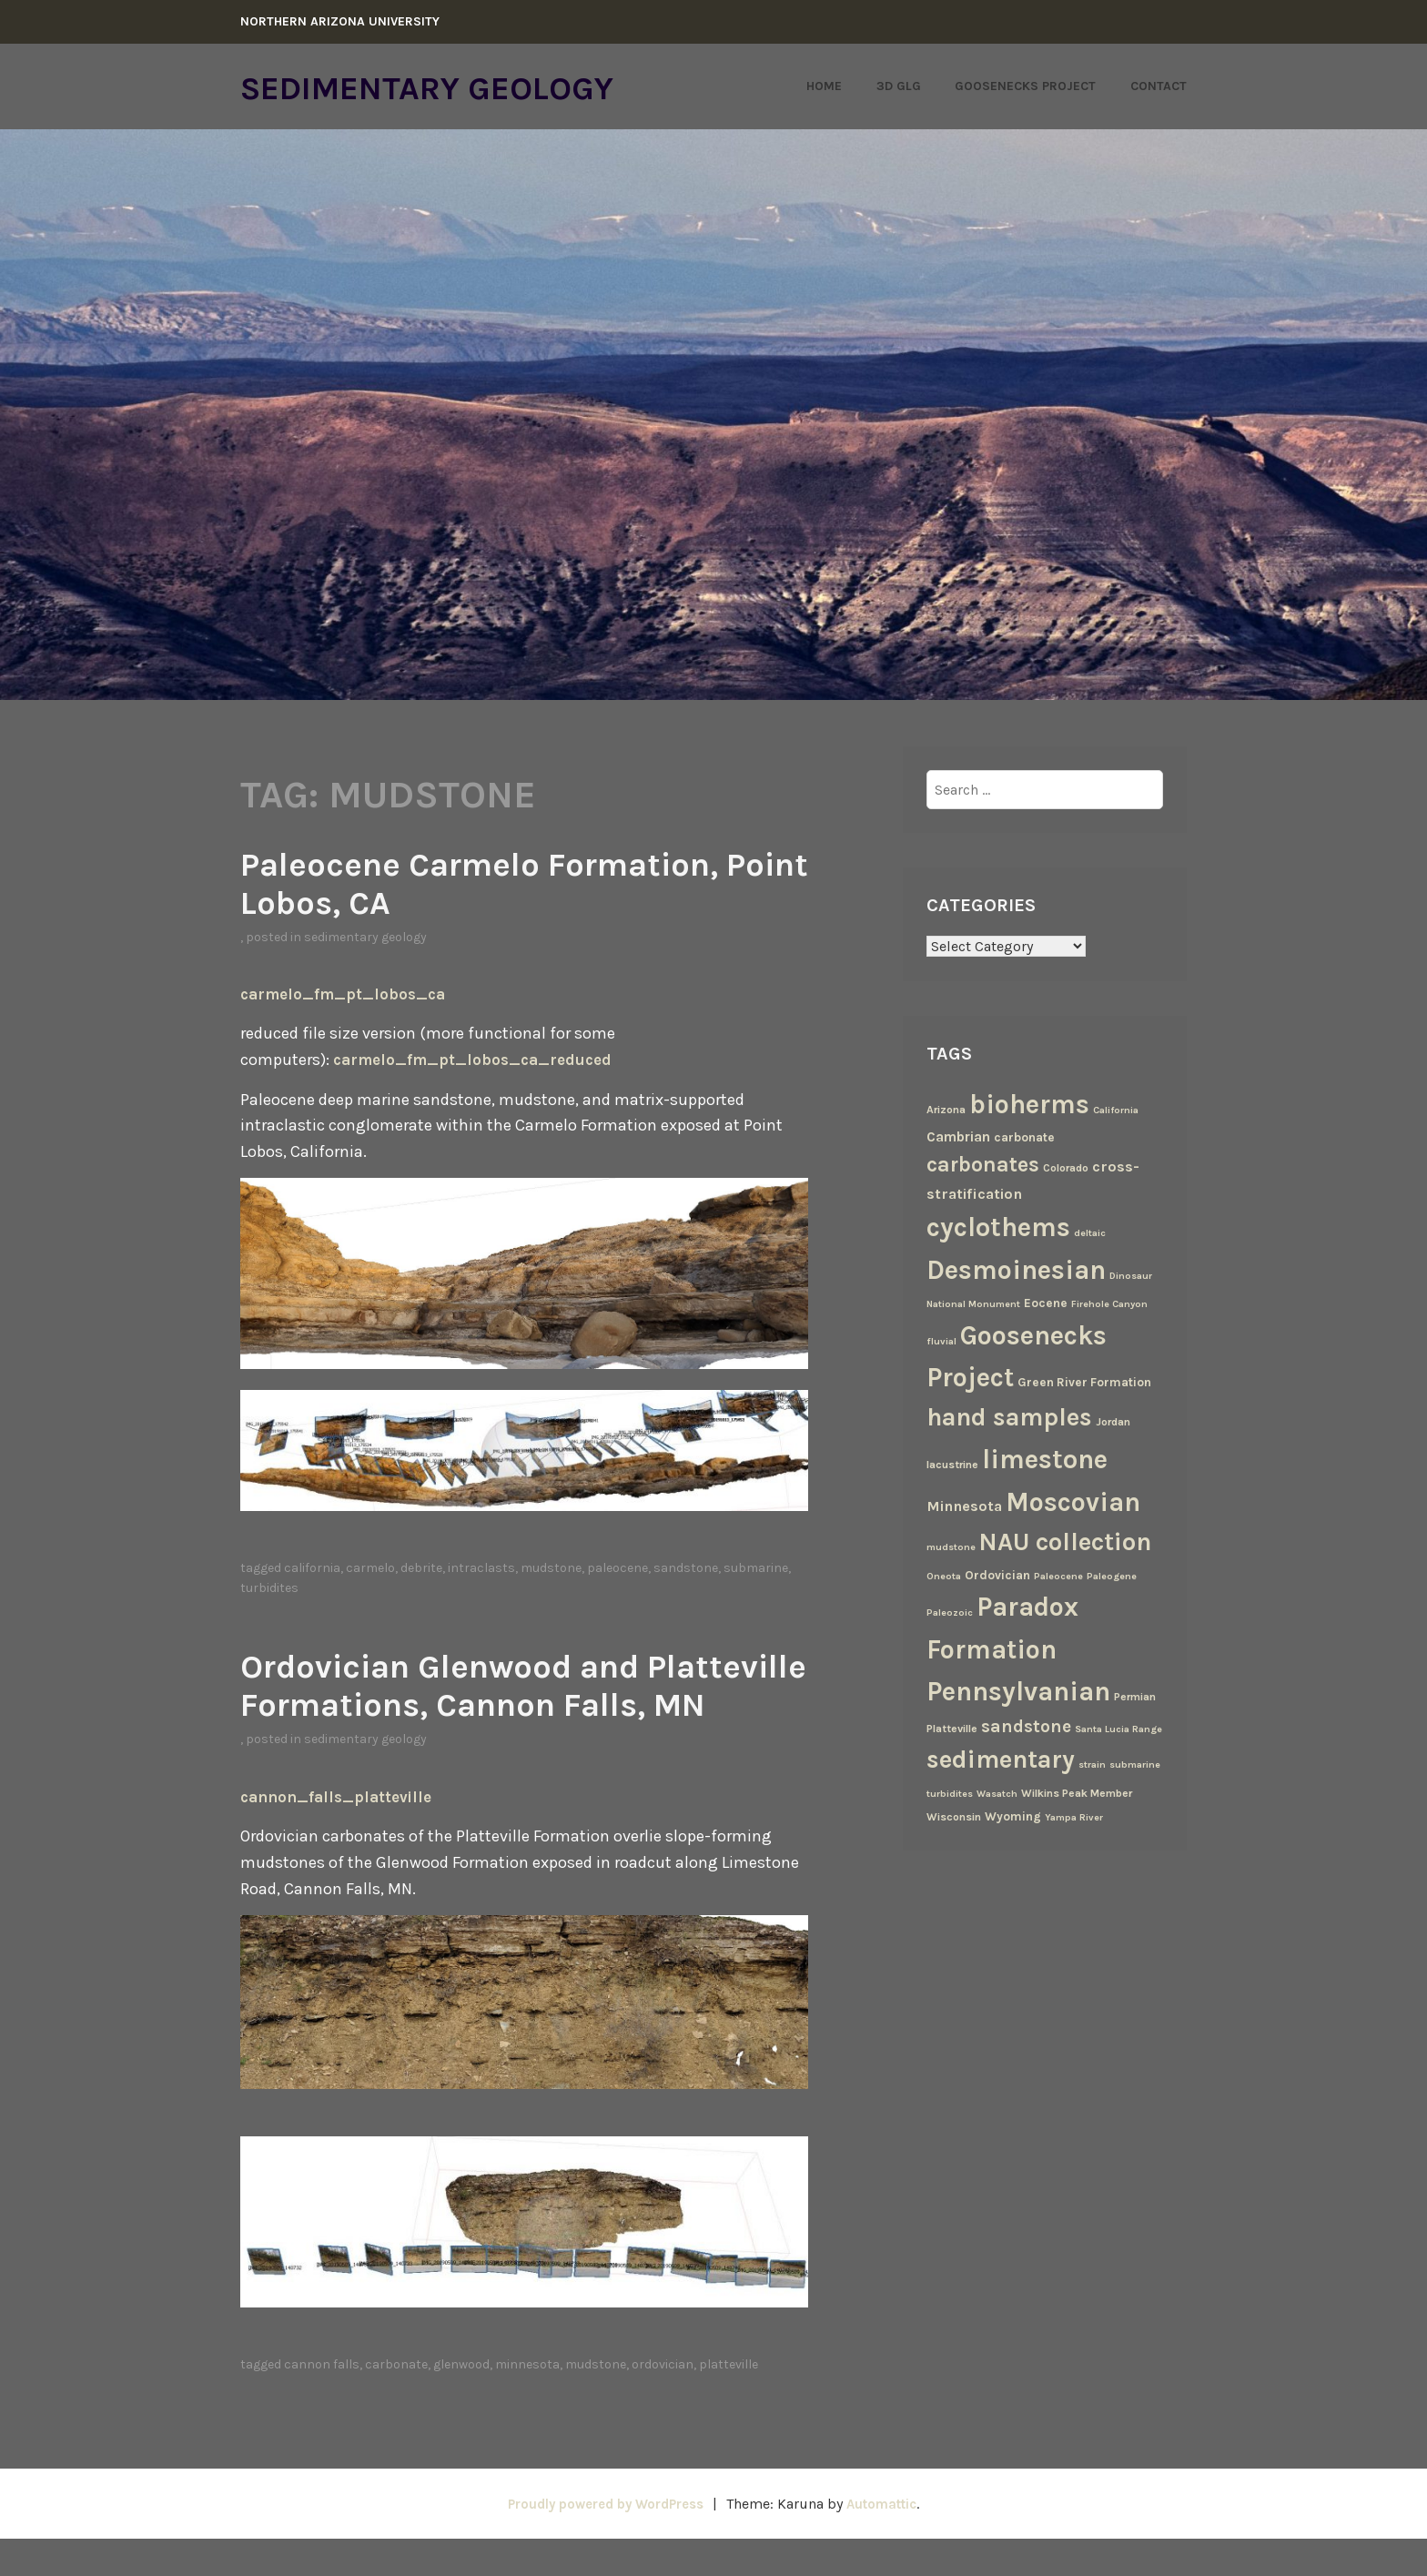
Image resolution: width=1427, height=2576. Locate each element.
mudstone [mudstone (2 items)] (951, 1547)
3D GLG (898, 86)
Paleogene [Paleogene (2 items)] (1112, 1576)
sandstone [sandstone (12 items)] (1026, 1726)
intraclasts (481, 1568)
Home (824, 86)
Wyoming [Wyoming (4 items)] (1013, 1816)
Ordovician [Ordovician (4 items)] (997, 1574)
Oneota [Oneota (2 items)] (943, 1576)
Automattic (890, 2541)
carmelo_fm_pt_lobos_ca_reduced (479, 1060)
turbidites (269, 1588)
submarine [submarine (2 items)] (1134, 1764)
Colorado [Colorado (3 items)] (1065, 1167)
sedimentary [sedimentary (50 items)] (1000, 1759)
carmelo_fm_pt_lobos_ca (348, 994)
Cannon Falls (321, 2402)
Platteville (728, 2402)
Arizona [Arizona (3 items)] (946, 1109)
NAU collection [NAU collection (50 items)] (1065, 1542)
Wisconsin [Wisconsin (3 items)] (953, 1816)
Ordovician (662, 2402)
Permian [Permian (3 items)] (1135, 1696)
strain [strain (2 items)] (1092, 1764)
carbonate (396, 2402)
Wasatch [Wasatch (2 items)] (997, 1794)
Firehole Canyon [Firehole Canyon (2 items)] (1109, 1304)
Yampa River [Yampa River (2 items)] (1074, 1817)
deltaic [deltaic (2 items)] (1090, 1233)
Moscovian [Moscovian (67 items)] (1073, 1501)
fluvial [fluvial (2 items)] (941, 1341)
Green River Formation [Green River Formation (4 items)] (1084, 1381)
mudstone (551, 1568)
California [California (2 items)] (1116, 1110)
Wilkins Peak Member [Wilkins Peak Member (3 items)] (1076, 1793)
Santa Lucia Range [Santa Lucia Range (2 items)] (1118, 1729)
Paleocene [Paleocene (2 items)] (1058, 1576)
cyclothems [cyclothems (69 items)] (998, 1227)
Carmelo (370, 1568)
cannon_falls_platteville (341, 1834)
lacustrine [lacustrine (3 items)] (952, 1464)
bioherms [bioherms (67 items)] (1029, 1104)
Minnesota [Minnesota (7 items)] (964, 1506)
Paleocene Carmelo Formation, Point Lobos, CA (515, 882)
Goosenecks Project (1025, 86)
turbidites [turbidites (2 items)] (949, 1794)
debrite (421, 1568)
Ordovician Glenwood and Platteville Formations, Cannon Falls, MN (519, 1703)
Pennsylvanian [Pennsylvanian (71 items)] (1018, 1691)
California (312, 1568)
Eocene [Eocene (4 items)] (1046, 1302)
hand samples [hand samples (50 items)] (1009, 1417)
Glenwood (461, 2402)
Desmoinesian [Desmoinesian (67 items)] (1016, 1269)
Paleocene (617, 1568)
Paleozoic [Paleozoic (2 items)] (949, 1612)
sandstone (685, 1568)
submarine (756, 1568)
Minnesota (527, 2402)
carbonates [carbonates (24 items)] (982, 1164)
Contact (1158, 86)
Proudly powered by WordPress (600, 2541)
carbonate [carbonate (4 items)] (1024, 1137)
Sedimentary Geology (459, 86)
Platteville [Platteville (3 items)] (951, 1728)
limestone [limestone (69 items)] (1045, 1459)
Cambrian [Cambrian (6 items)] (958, 1137)
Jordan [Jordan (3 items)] (1113, 1421)
